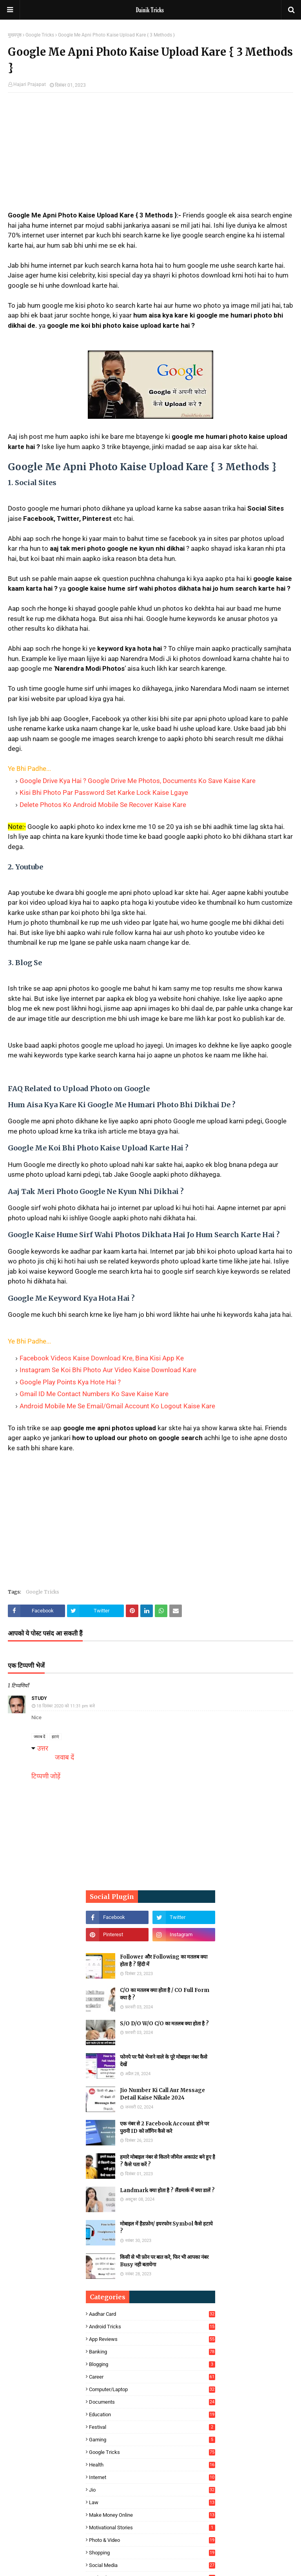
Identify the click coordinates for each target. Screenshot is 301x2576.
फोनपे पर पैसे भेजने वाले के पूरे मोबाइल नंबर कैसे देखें (163, 2061)
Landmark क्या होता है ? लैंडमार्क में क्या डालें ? (167, 2190)
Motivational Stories (152, 2527)
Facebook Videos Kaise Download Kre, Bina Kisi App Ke (102, 1358)
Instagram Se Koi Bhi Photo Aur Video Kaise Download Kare (108, 1370)
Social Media (152, 2565)
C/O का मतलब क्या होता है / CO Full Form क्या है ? (164, 1994)
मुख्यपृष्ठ (15, 35)
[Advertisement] (150, 155)
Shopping (152, 2553)
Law (152, 2502)
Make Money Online (152, 2515)
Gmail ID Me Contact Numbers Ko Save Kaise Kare (94, 1394)
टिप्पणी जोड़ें (45, 1776)
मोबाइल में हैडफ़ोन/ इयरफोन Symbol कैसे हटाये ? (166, 2227)
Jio (152, 2490)
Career (152, 2377)
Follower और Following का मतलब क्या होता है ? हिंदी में (163, 1960)
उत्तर (42, 1748)
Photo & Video (152, 2540)
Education (152, 2414)
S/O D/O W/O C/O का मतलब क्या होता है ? (164, 2023)
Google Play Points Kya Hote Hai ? (70, 1382)
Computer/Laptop (152, 2389)
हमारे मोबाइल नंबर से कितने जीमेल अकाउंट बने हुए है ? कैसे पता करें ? (167, 2161)
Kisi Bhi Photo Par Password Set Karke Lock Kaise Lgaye (104, 792)
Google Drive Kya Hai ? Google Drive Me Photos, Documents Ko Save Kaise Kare (138, 781)
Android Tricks (152, 2327)
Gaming (152, 2440)
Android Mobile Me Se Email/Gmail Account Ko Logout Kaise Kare (117, 1406)
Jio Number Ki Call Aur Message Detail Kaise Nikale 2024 (162, 2094)
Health (152, 2465)
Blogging (152, 2364)
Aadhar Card (152, 2314)
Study (39, 1698)
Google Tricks (39, 35)
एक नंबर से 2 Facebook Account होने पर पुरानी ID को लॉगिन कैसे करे (164, 2127)
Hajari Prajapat (29, 84)
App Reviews (152, 2339)
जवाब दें (39, 1736)
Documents (152, 2402)
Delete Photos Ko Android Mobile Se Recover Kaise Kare (103, 805)
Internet (152, 2477)
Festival (152, 2427)
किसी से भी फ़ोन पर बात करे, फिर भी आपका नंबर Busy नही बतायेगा (164, 2261)
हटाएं (55, 1736)
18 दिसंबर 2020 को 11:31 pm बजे (65, 1706)
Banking (152, 2352)
